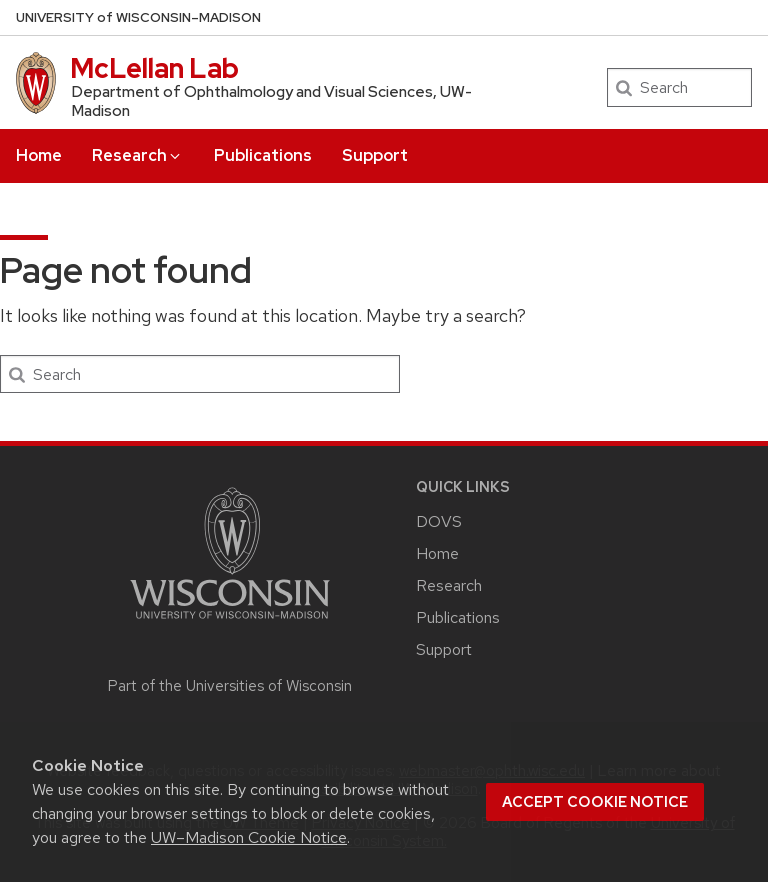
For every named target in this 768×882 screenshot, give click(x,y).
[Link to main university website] (230, 622)
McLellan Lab (154, 68)
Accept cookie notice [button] (595, 802)
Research (137, 155)
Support (375, 155)
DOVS (439, 521)
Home (39, 155)
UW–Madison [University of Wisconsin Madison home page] (138, 17)
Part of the (230, 686)
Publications (263, 155)
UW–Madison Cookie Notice (249, 837)
